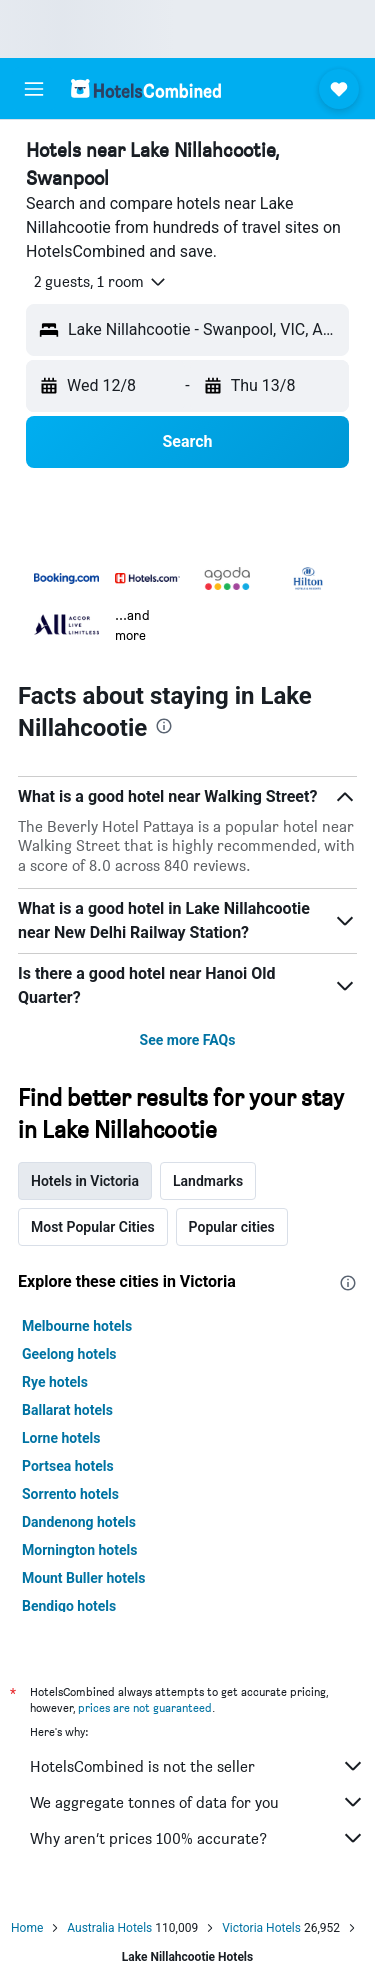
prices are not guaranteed (145, 1707)
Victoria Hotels (261, 1928)
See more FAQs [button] (188, 1040)
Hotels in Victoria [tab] (85, 1181)
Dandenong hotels (79, 1522)
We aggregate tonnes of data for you (197, 1802)
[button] (34, 89)
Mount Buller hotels (83, 1578)
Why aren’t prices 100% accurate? (197, 1838)
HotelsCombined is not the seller (197, 1766)
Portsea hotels (68, 1466)
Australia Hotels (109, 1928)
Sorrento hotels (70, 1494)
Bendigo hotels (69, 1606)
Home (27, 1928)
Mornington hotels (79, 1550)
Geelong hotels (69, 1354)
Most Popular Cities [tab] (93, 1227)
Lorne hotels (61, 1438)
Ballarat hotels (67, 1410)
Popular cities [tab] (232, 1227)
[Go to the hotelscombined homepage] (146, 88)
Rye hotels (55, 1382)
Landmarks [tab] (208, 1181)
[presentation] (164, 726)
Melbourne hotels (77, 1326)
